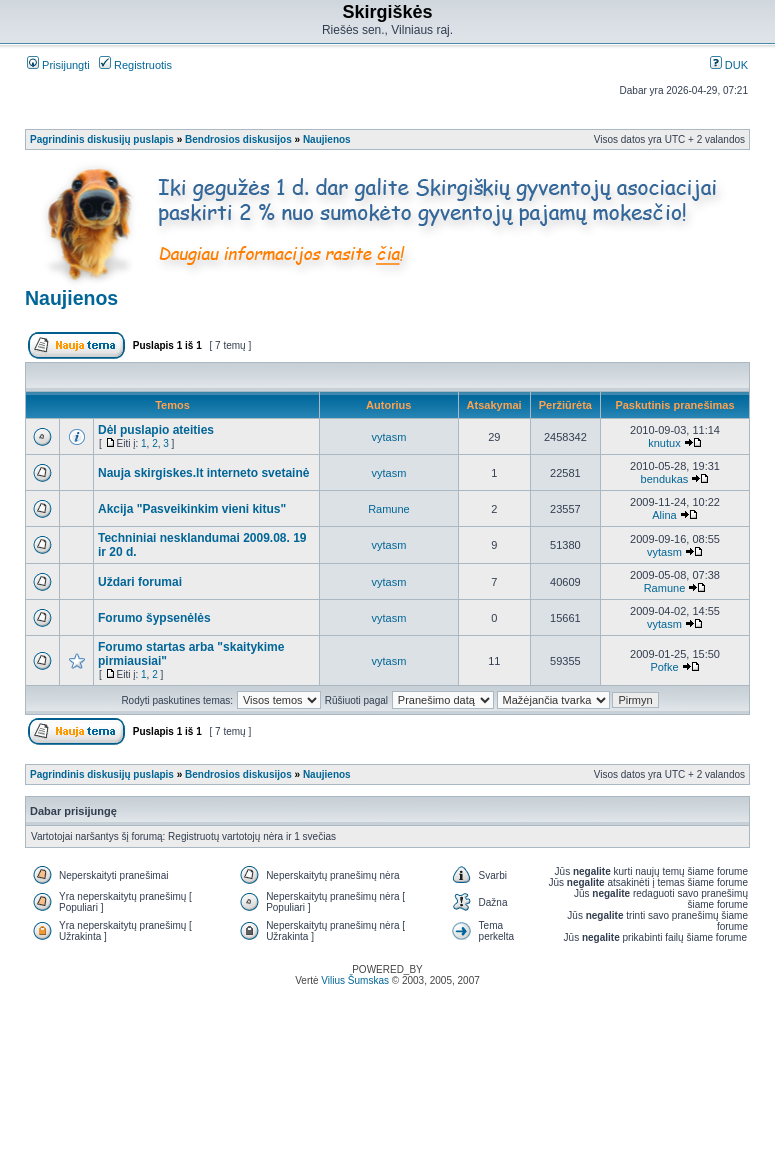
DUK (729, 65)
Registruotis (135, 65)
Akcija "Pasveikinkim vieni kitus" (192, 509)
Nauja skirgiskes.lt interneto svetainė (203, 473)
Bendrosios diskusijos (238, 139)
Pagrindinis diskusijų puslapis (102, 139)
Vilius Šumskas (355, 980)
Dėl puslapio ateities (156, 430)
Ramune (389, 509)
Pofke (664, 667)
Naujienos (327, 139)
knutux (664, 443)
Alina (664, 515)
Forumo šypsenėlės (154, 618)
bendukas (665, 479)
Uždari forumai (140, 582)
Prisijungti (58, 65)
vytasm (389, 437)
